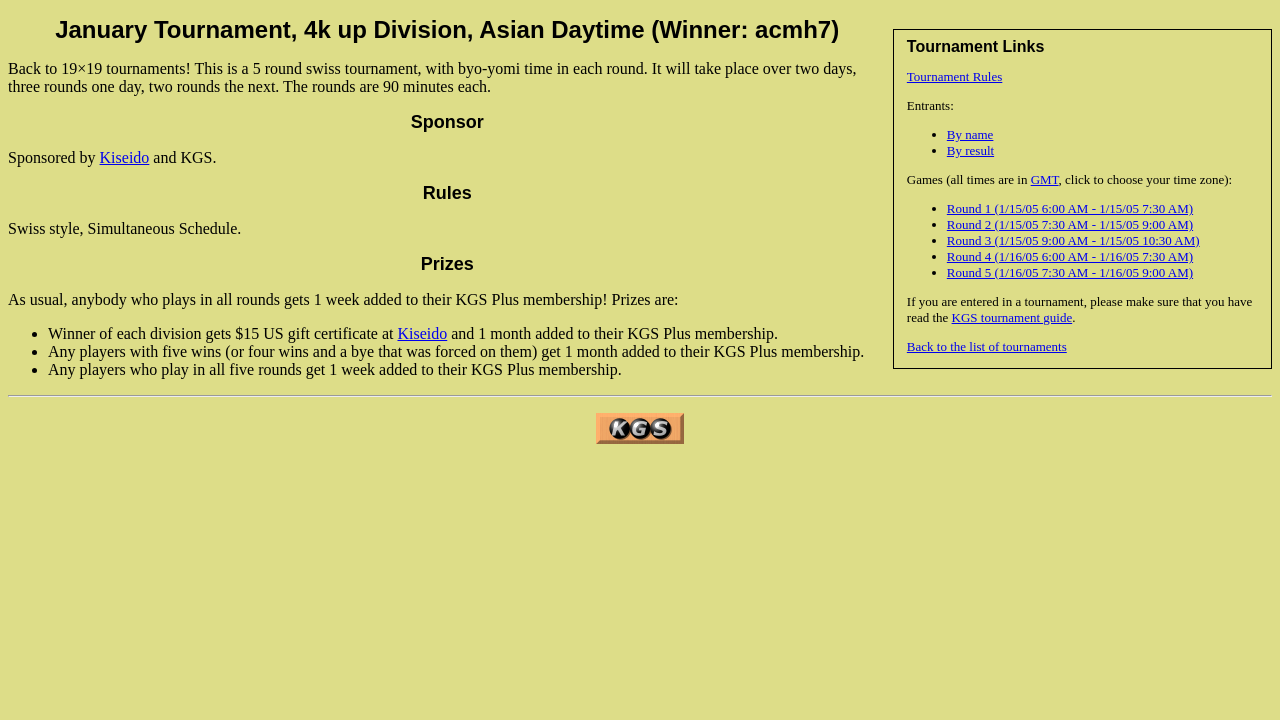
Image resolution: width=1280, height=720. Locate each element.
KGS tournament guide (1012, 317)
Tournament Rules (955, 76)
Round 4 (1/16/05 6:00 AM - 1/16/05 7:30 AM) (1070, 256)
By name (970, 134)
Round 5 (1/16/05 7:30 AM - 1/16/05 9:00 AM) (1070, 272)
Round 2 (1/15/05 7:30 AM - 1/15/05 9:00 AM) (1070, 224)
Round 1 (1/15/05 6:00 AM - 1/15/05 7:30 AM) (1070, 208)
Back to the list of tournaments (987, 346)
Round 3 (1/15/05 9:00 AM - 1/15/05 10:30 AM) (1073, 240)
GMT (1045, 179)
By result (970, 150)
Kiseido (125, 157)
